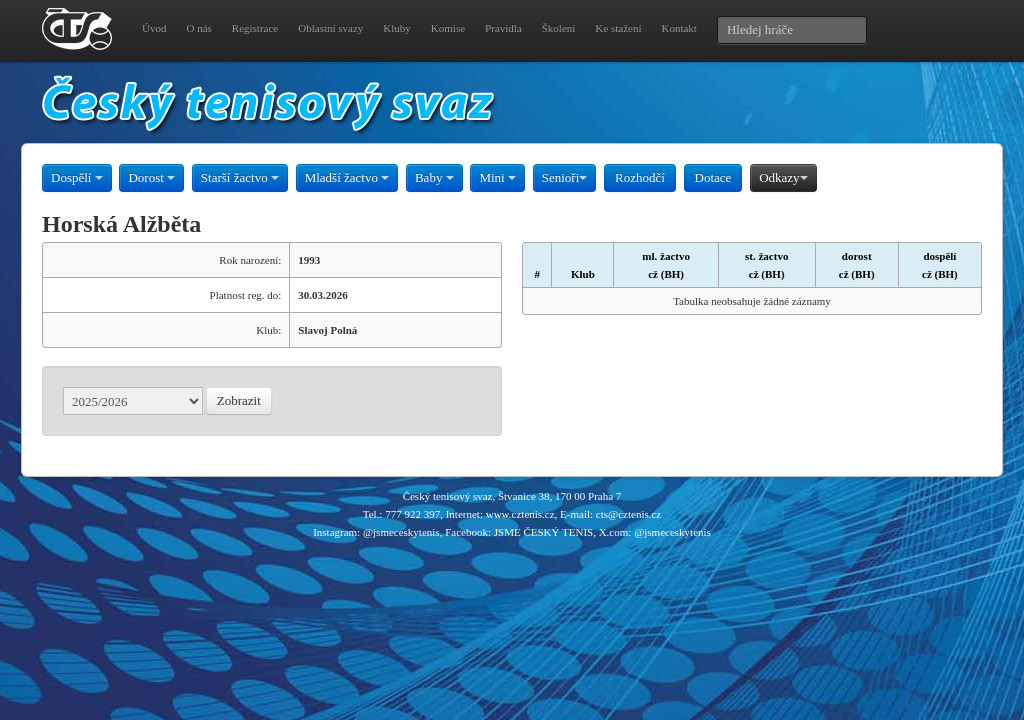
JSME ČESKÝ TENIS (543, 532)
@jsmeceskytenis (401, 532)
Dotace (713, 177)
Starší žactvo (240, 177)
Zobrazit (239, 400)
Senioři (565, 177)
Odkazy (783, 177)
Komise (448, 28)
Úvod (154, 28)
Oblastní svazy (330, 28)
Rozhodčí (640, 177)
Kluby (397, 28)
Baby (434, 177)
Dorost (151, 177)
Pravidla (503, 28)
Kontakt (678, 28)
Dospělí (77, 177)
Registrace (255, 28)
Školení (559, 28)
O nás (198, 28)
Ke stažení (618, 28)
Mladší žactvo (347, 177)
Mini (497, 177)
